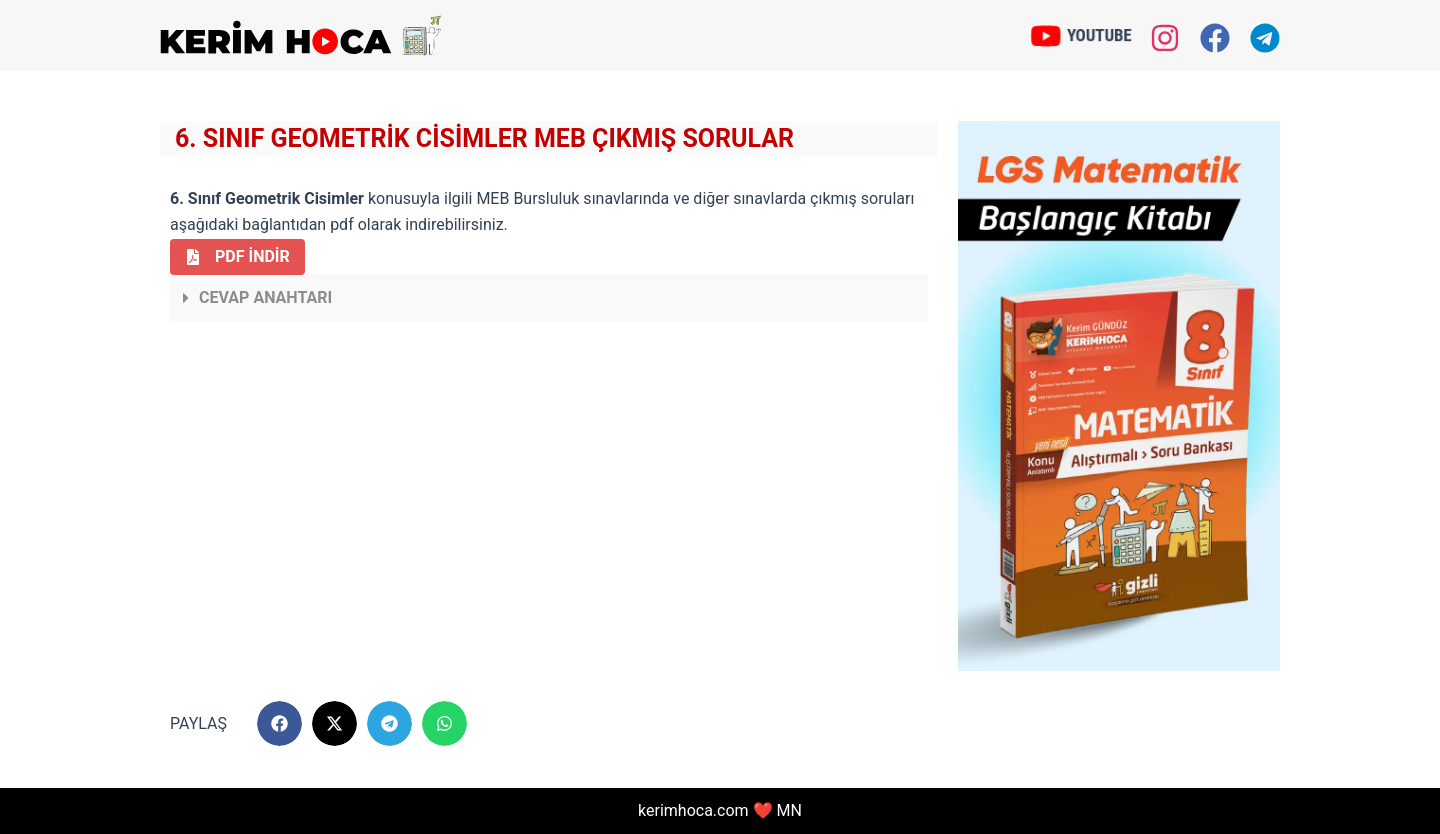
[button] (549, 298)
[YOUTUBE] (1047, 35)
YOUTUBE (1099, 34)
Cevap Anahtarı (265, 297)
